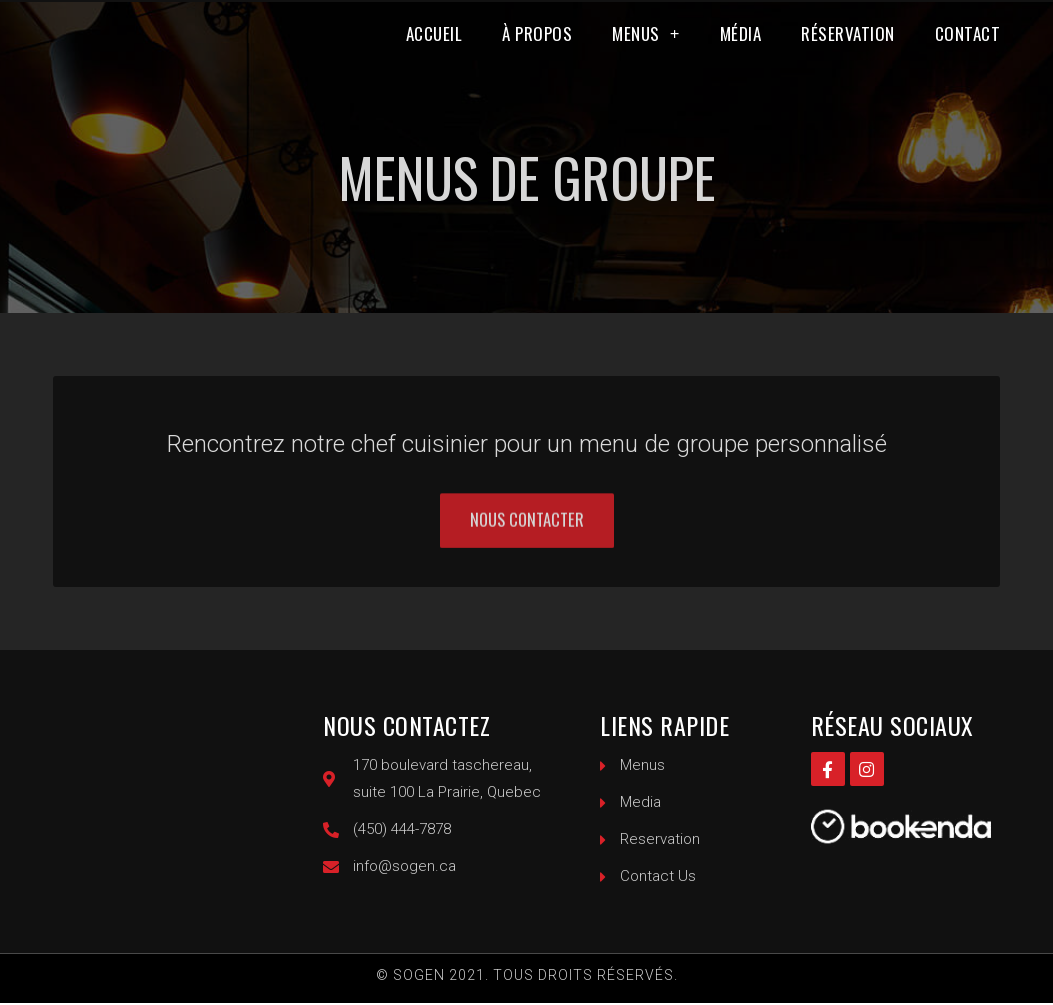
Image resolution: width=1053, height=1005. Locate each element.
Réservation (848, 48)
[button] (526, 538)
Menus (646, 48)
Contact (968, 48)
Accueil (434, 48)
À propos (537, 48)
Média (741, 48)
